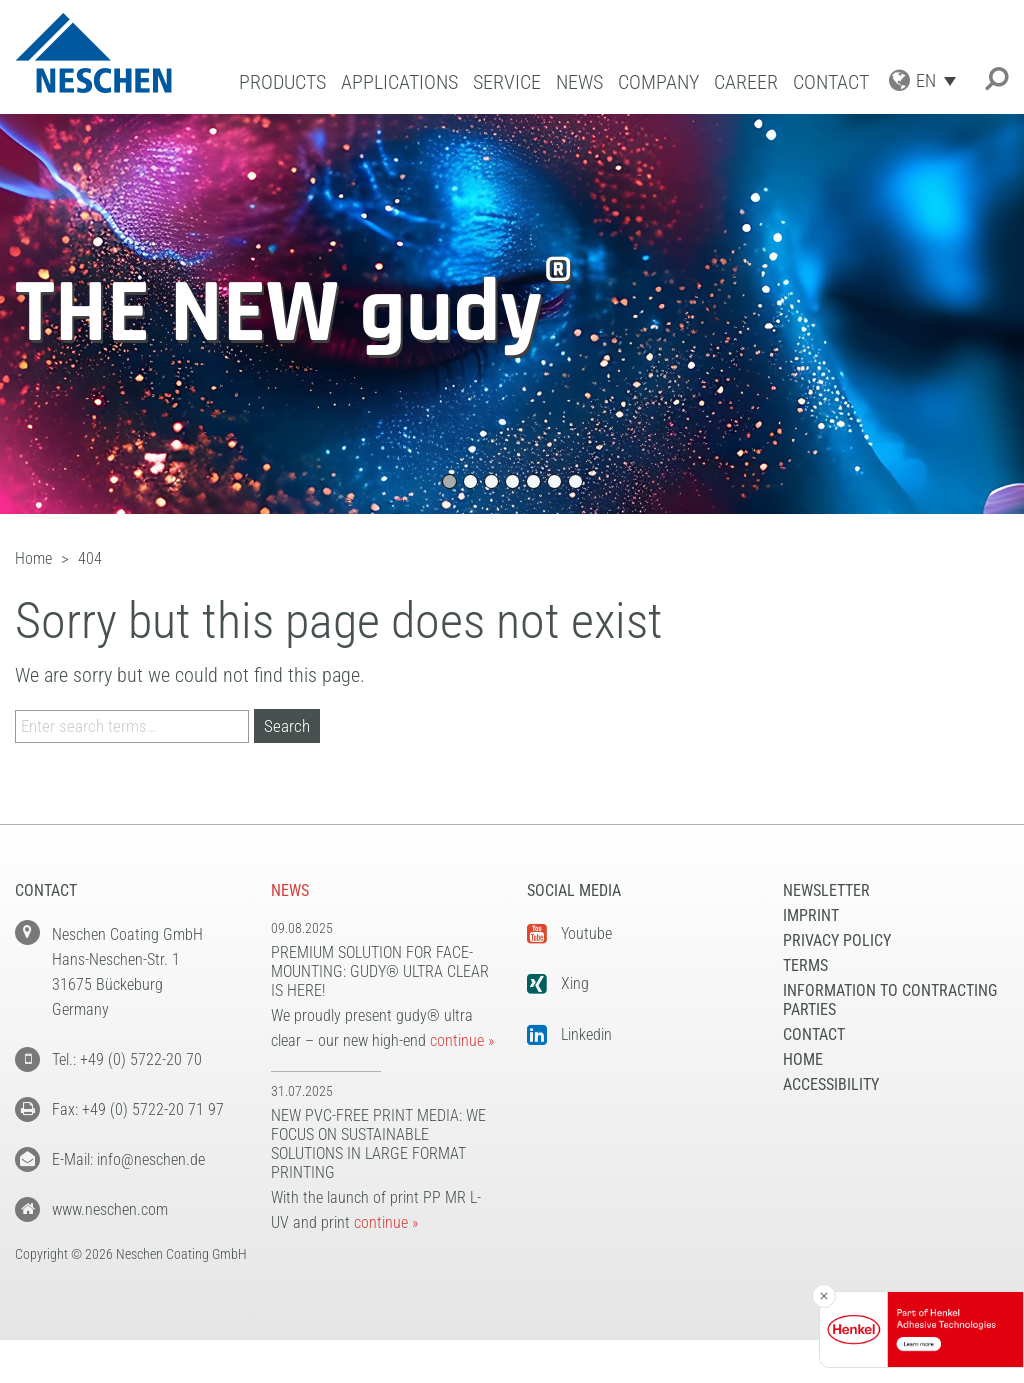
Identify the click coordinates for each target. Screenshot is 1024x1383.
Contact (831, 82)
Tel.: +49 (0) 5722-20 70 (127, 1059)
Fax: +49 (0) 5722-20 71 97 (138, 1109)
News (579, 82)
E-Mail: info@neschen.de (128, 1159)
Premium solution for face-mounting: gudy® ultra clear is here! (380, 971)
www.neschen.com (110, 1209)
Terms (805, 965)
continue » (462, 1040)
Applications (399, 82)
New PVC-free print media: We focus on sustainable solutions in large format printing (378, 1144)
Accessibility (831, 1084)
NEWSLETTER (826, 890)
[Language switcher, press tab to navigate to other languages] (941, 80)
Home (803, 1059)
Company (658, 82)
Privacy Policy (837, 940)
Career (746, 82)
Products (282, 82)
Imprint (811, 915)
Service (507, 82)
